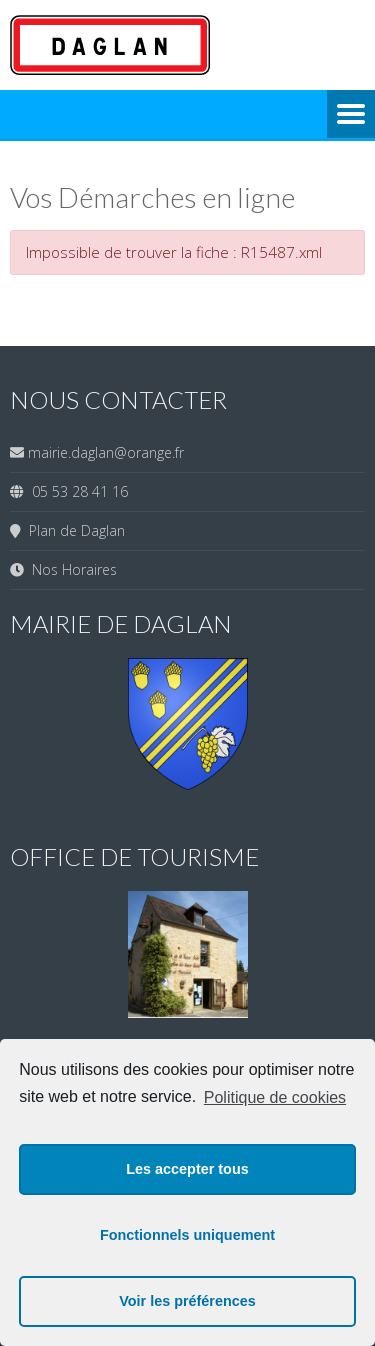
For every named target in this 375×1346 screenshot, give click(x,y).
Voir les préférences (187, 1301)
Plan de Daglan (73, 530)
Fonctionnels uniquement (187, 1235)
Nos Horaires (70, 569)
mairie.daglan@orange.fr (106, 452)
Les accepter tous (187, 1169)
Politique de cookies (275, 1097)
